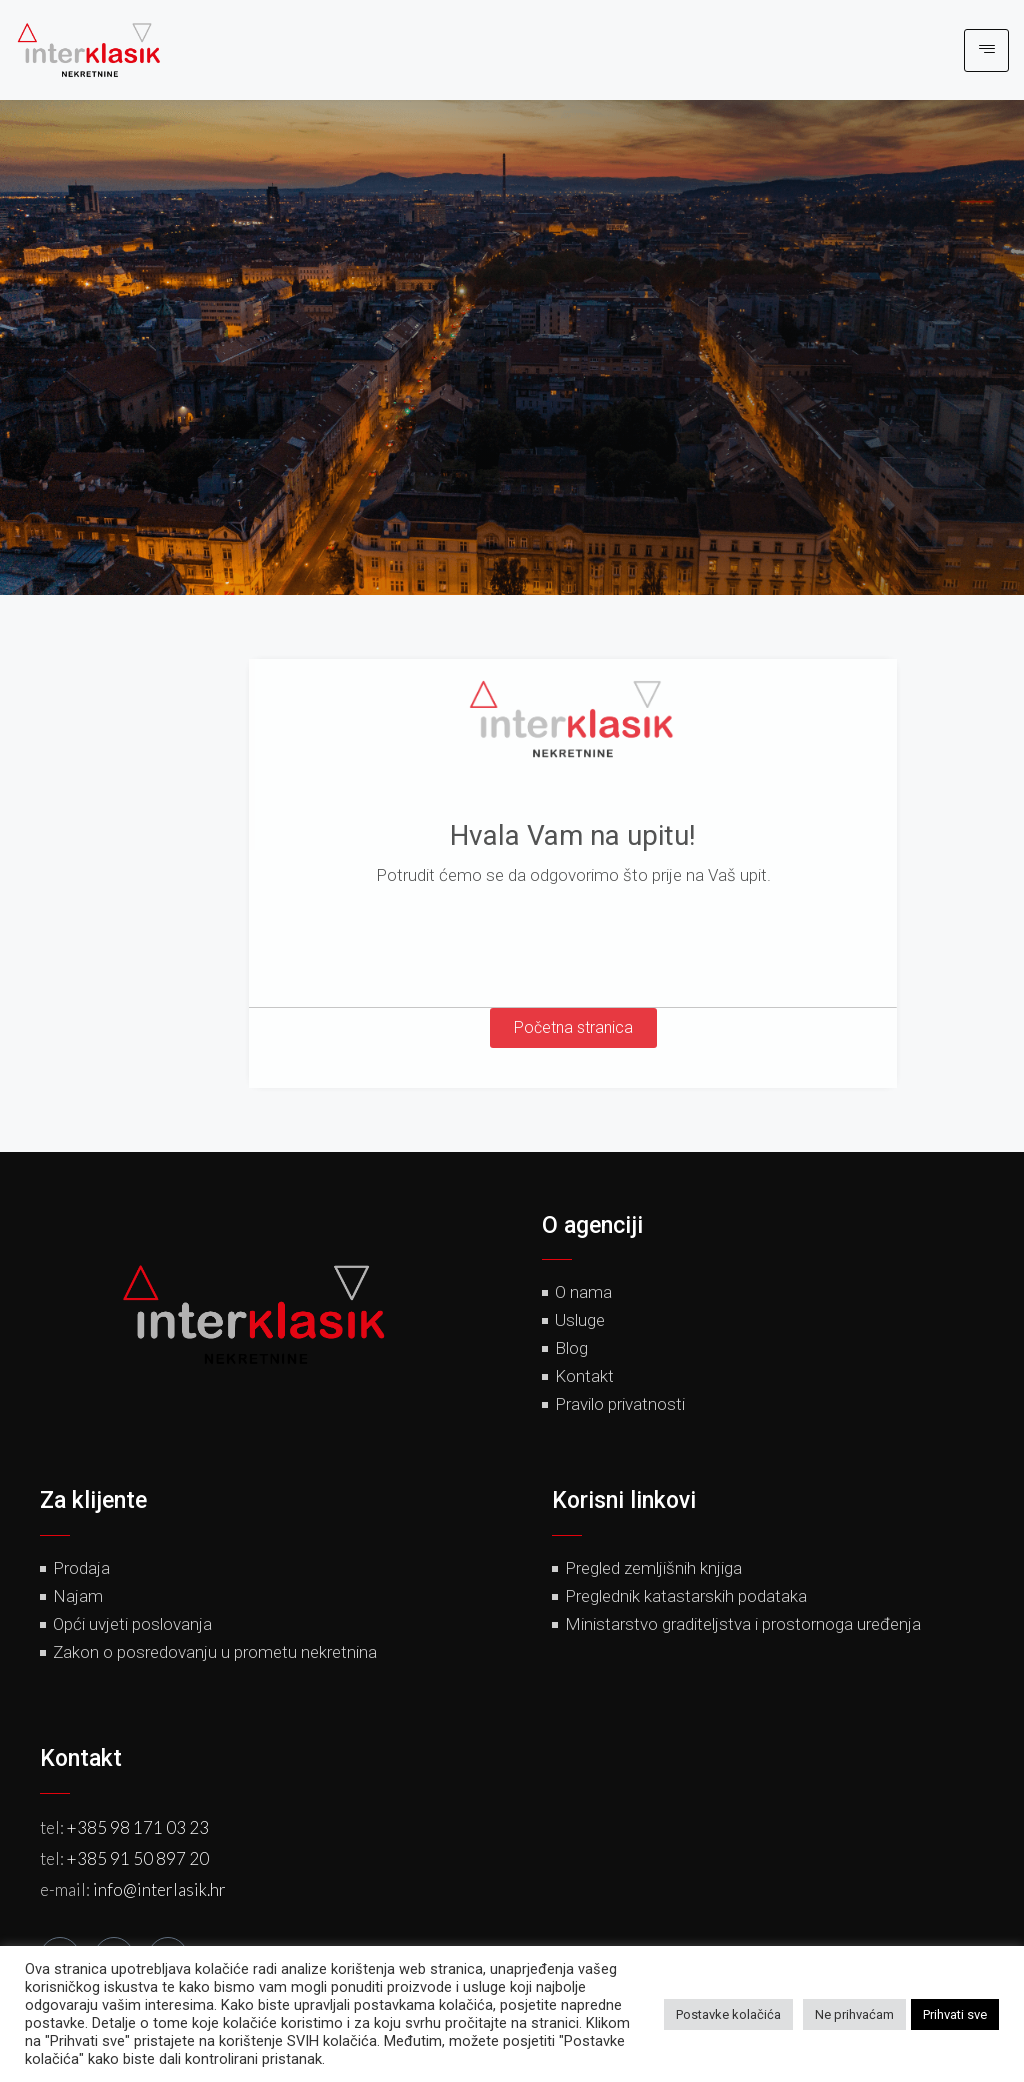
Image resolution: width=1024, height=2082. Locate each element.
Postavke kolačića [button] (728, 2014)
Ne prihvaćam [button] (854, 2014)
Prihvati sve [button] (955, 2014)
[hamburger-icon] (986, 50)
